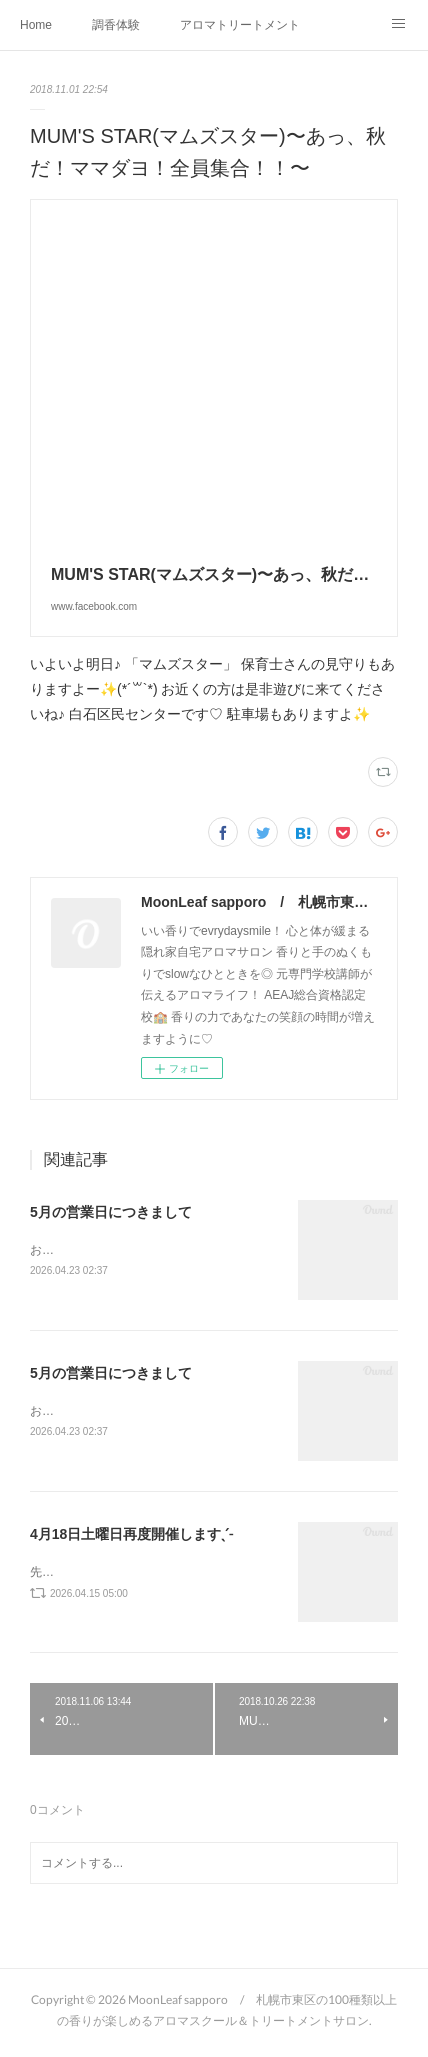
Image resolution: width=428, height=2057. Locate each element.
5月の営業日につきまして (111, 1212)
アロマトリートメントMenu (240, 25)
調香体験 (116, 25)
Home (36, 25)
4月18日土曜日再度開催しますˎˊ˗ (131, 1537)
